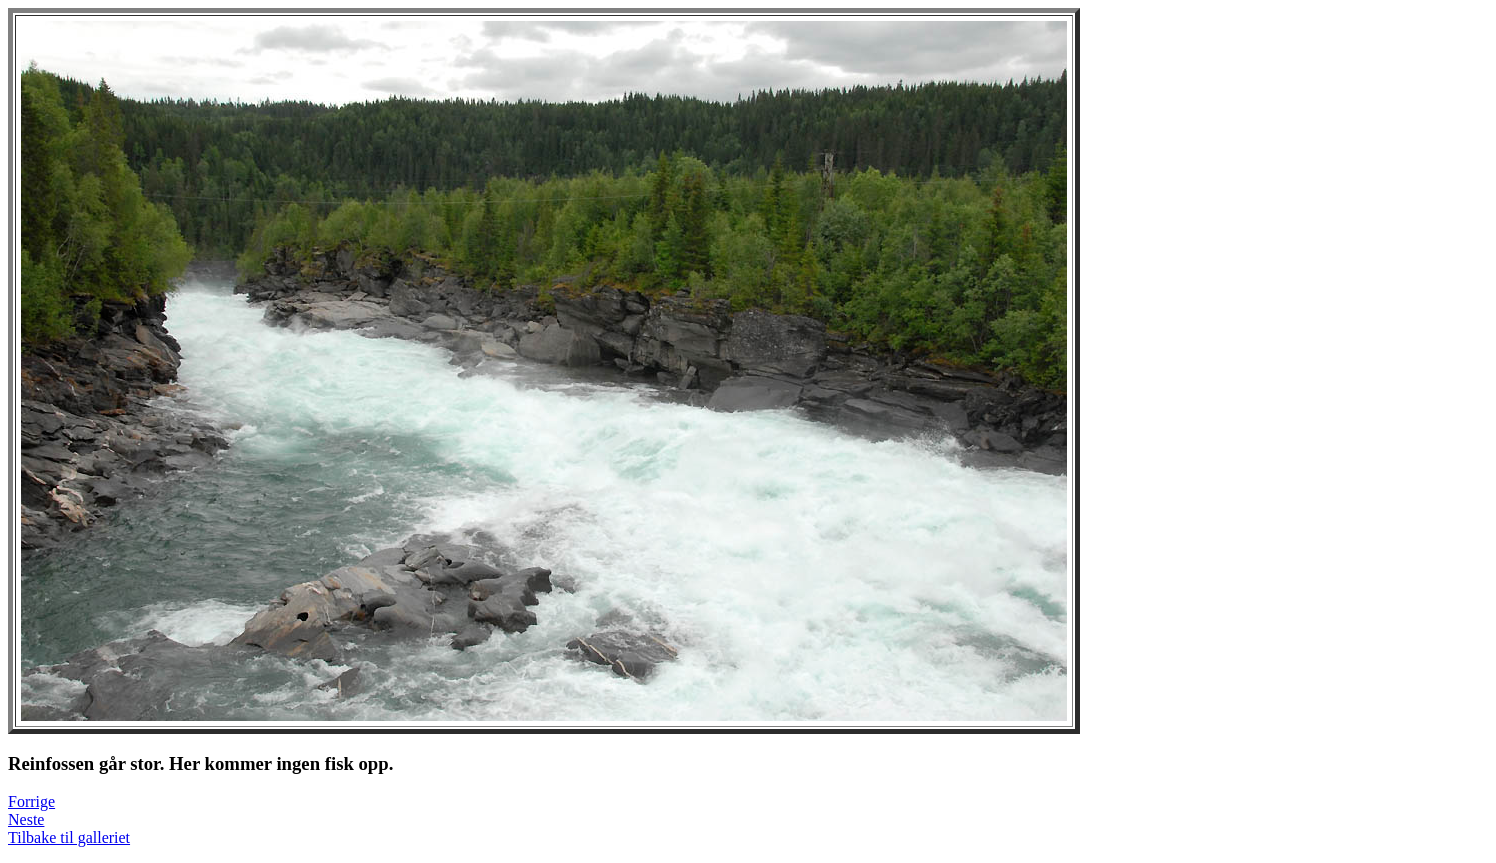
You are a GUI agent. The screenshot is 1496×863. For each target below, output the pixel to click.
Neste (26, 819)
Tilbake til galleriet (69, 837)
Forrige (31, 801)
